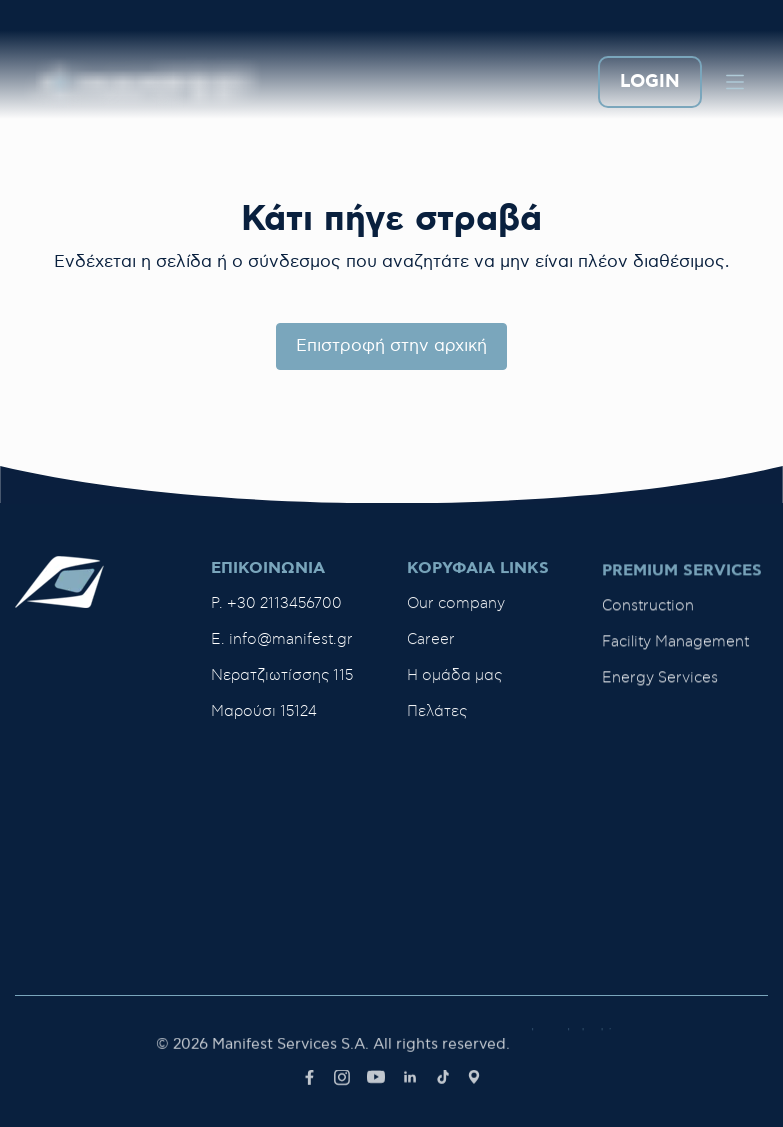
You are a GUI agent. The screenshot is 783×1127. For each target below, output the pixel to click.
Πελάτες (437, 715)
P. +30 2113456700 (276, 603)
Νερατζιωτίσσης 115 (282, 675)
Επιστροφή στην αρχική (391, 346)
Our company (456, 607)
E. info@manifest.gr (282, 639)
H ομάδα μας (454, 679)
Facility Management (675, 651)
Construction (648, 615)
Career (431, 643)
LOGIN (650, 82)
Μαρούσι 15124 (264, 711)
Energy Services (660, 687)
